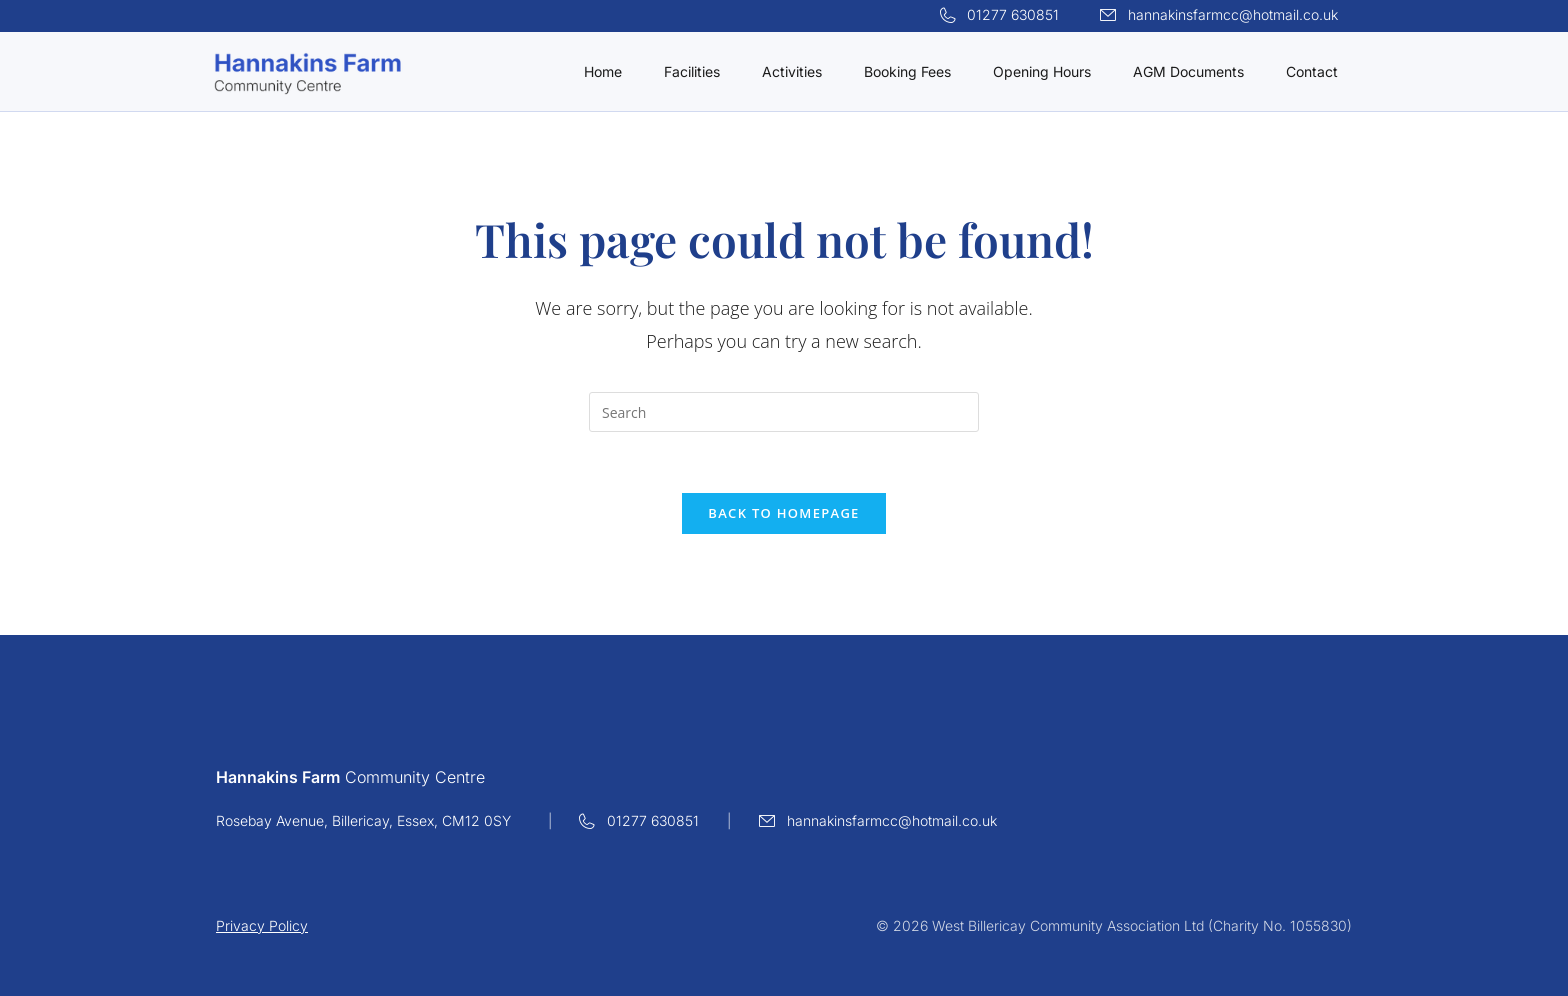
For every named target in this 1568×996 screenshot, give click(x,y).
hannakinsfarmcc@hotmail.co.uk (1233, 14)
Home (603, 71)
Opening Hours (1042, 71)
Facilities (692, 71)
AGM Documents (1188, 71)
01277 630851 (1013, 14)
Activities (792, 71)
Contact (1312, 71)
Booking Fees (907, 71)
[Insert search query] (784, 412)
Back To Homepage (783, 513)
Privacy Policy (262, 925)
